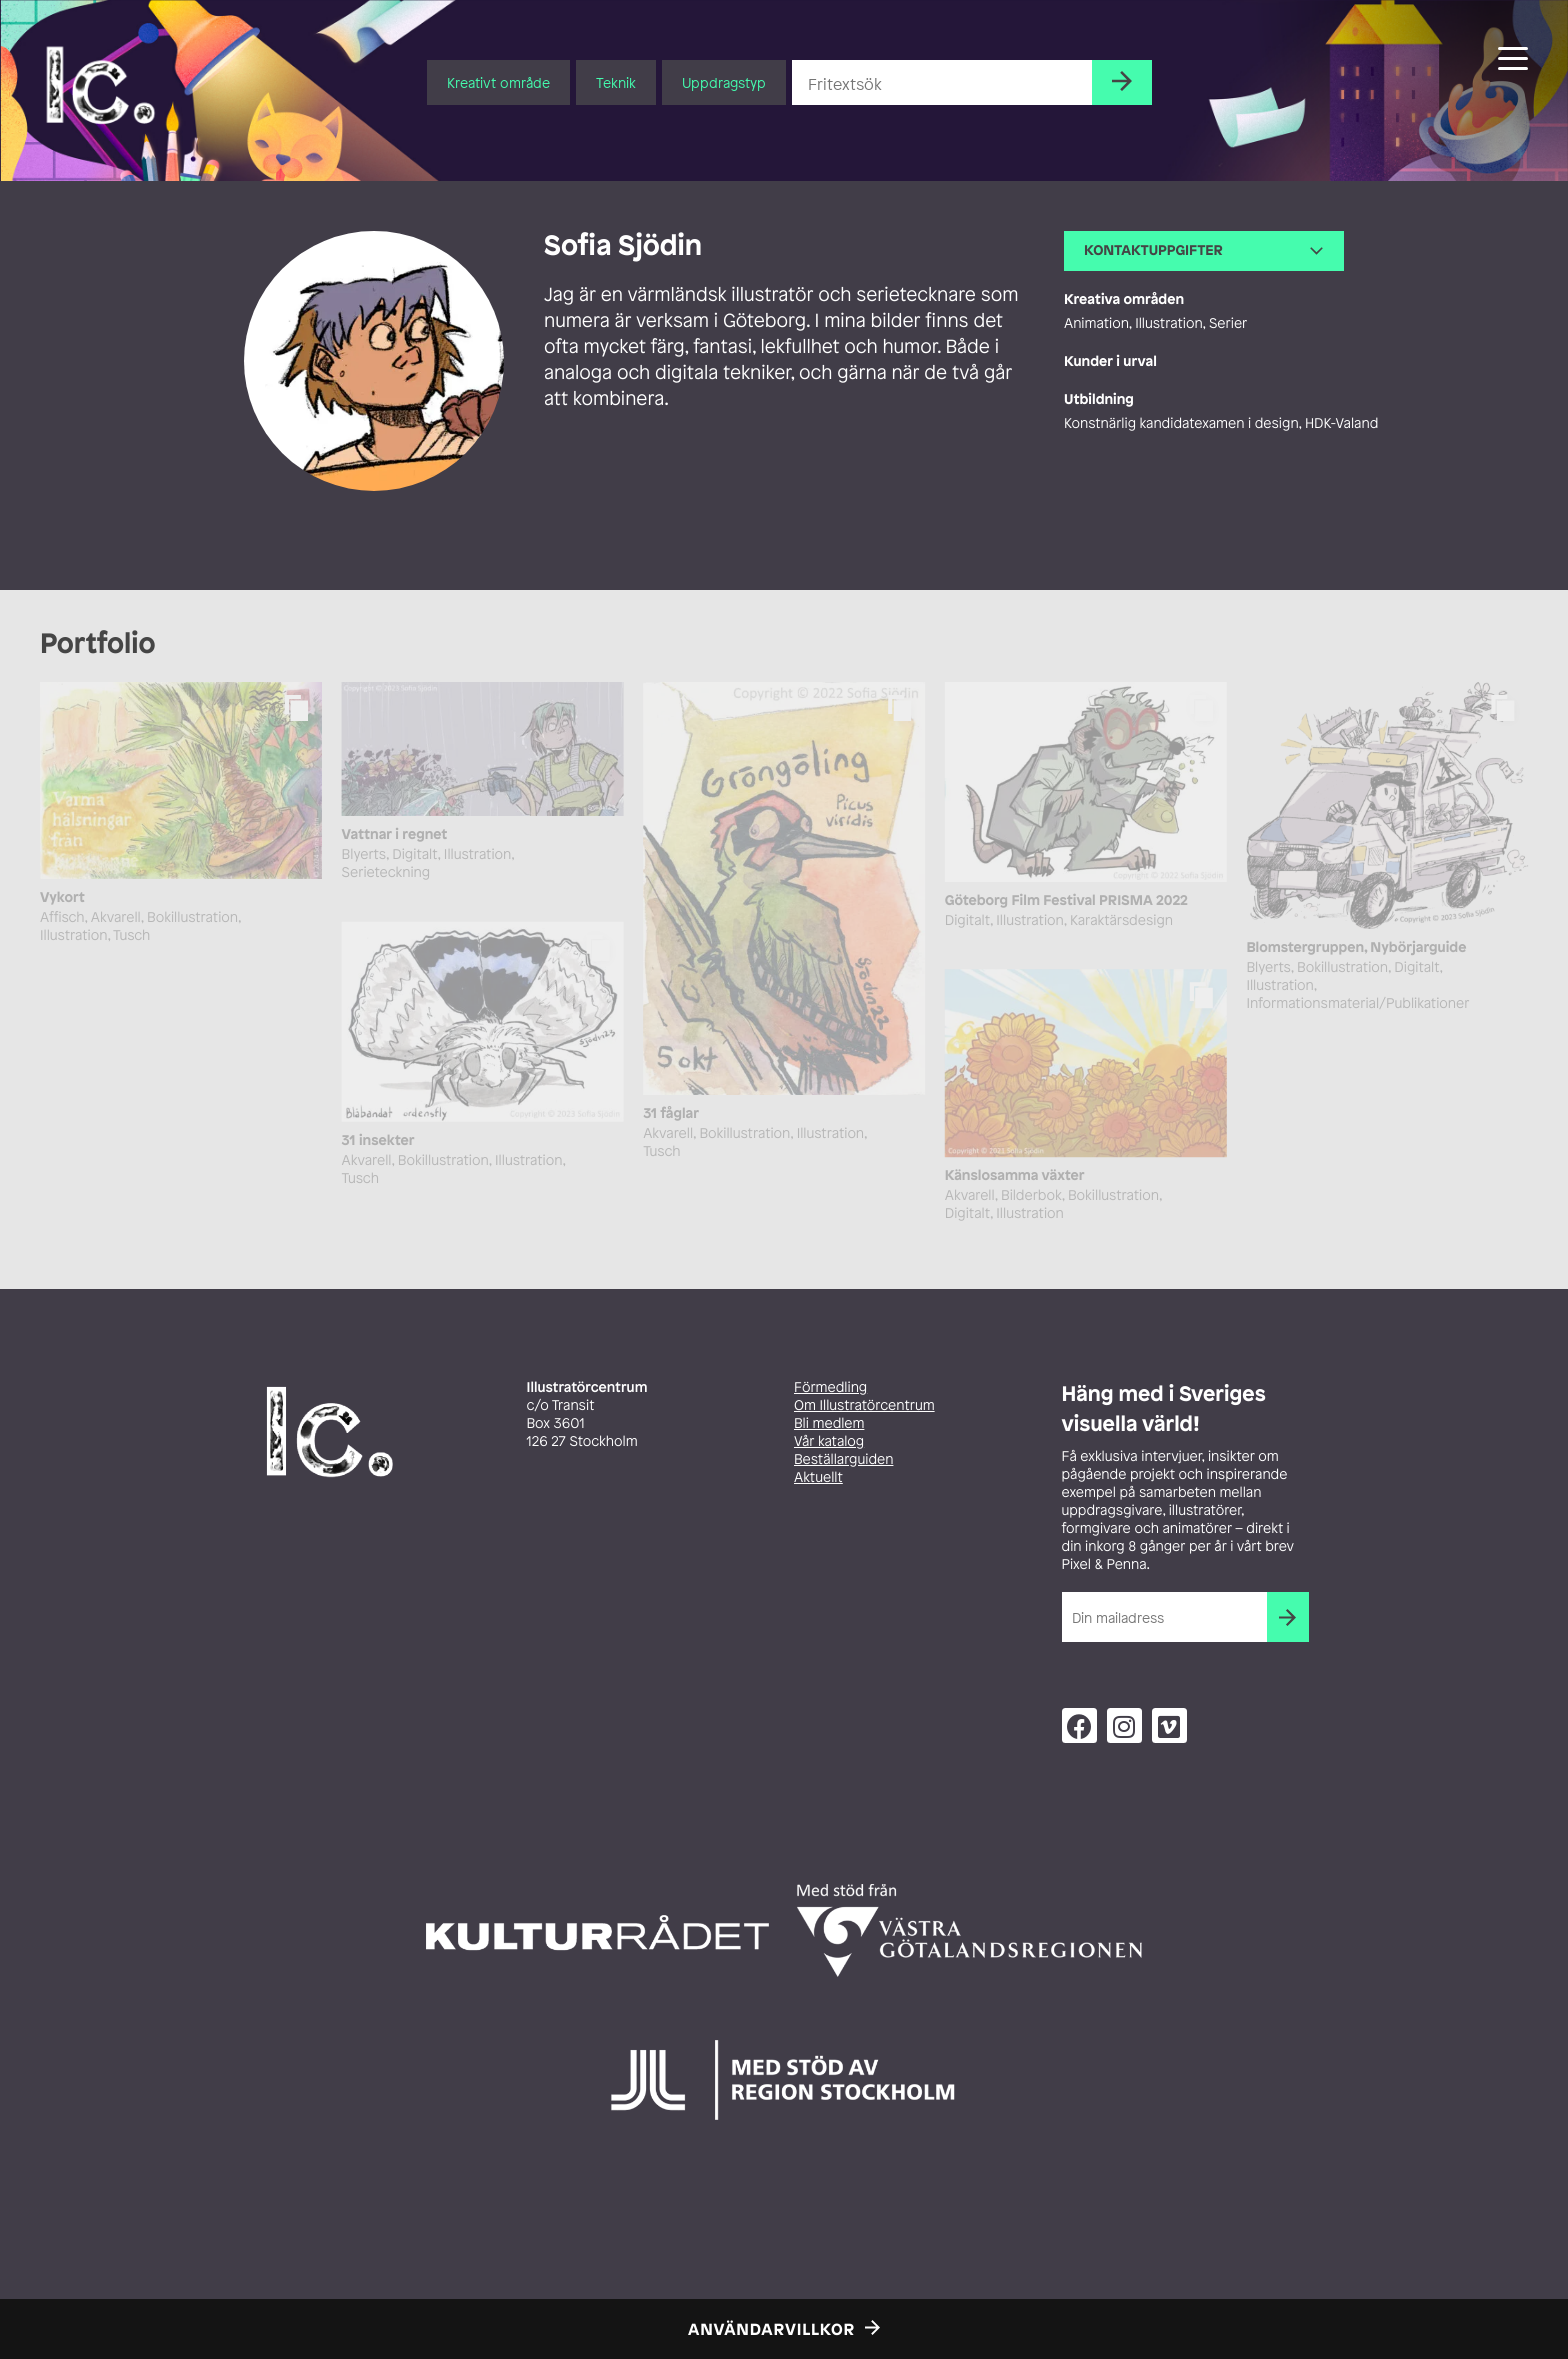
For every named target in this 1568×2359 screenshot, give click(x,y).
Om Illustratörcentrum (864, 1405)
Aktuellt (818, 1477)
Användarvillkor (771, 2329)
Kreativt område (498, 82)
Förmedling (830, 1387)
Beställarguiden (843, 1459)
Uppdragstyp (724, 82)
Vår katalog (829, 1441)
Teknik (616, 82)
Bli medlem (829, 1423)
